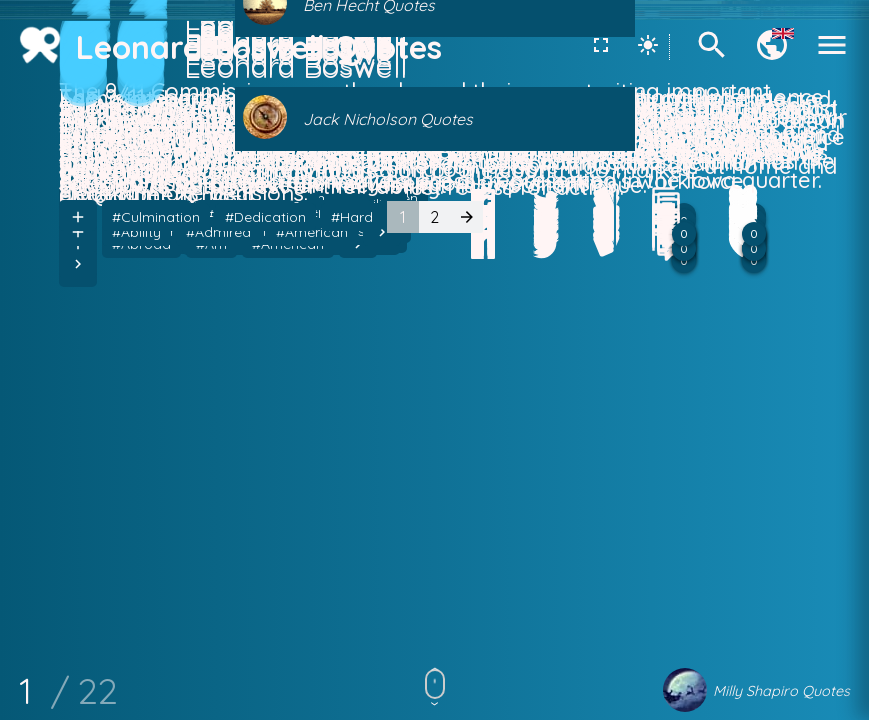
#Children (386, 558)
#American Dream (269, 558)
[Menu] (832, 57)
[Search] (712, 57)
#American (148, 558)
